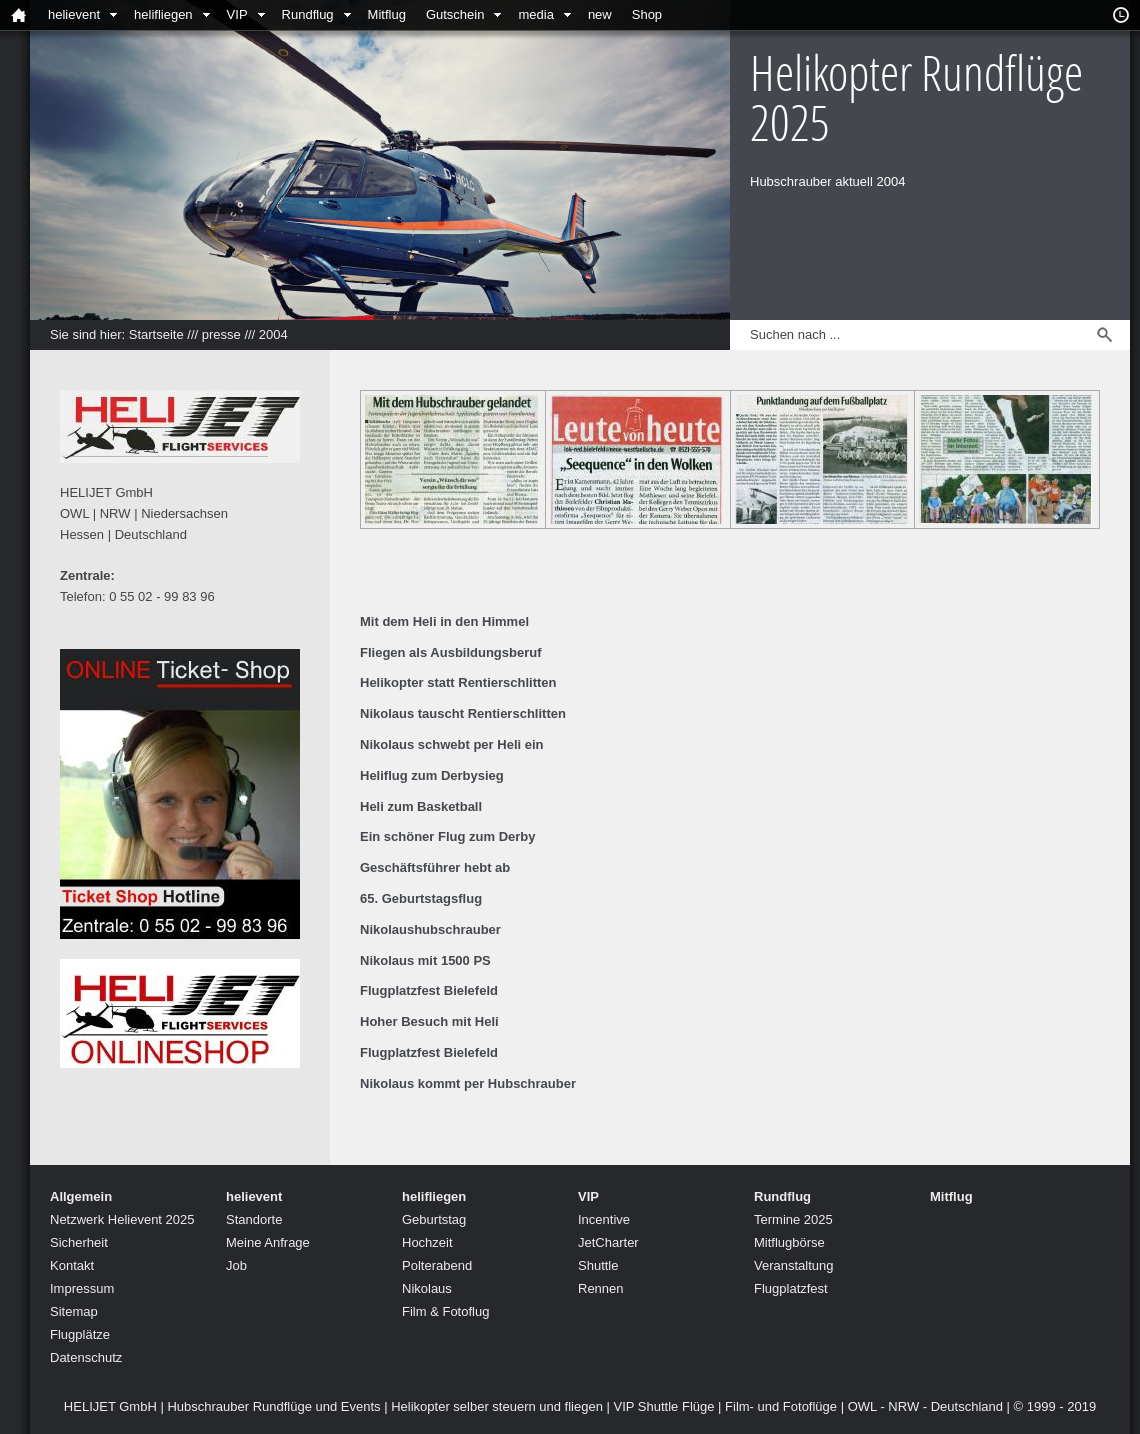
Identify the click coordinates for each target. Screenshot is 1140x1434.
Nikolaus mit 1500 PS (425, 960)
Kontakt (72, 1265)
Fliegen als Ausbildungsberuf (451, 652)
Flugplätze (80, 1334)
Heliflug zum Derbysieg (432, 775)
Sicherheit (79, 1242)
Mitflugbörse (789, 1242)
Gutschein (455, 14)
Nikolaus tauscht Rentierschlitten (463, 713)
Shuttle (598, 1265)
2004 (273, 334)
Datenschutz (86, 1357)
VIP (237, 14)
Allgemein (81, 1196)
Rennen (601, 1288)
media (535, 14)
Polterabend (437, 1265)
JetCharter (608, 1242)
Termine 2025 (793, 1219)
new (600, 14)
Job (236, 1265)
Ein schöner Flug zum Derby (448, 836)
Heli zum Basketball (421, 806)
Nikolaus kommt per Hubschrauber (468, 1083)
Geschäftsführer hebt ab (435, 867)
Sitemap (74, 1311)
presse (221, 334)
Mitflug (387, 14)
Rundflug (308, 14)
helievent (74, 14)
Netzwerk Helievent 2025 (122, 1219)
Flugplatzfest (791, 1288)
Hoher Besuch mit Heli (429, 1021)
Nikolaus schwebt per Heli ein (452, 744)
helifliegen (163, 14)
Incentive (604, 1219)
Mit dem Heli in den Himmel (444, 621)
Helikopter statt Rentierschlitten (458, 682)
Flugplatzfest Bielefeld (429, 990)
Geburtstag (434, 1219)
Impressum (82, 1288)
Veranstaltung (794, 1265)
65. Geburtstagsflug (421, 898)
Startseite (156, 334)
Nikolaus (427, 1288)
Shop (647, 14)
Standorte (254, 1219)
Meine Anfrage (268, 1242)
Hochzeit (427, 1242)
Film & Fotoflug (445, 1311)
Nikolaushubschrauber (430, 929)
